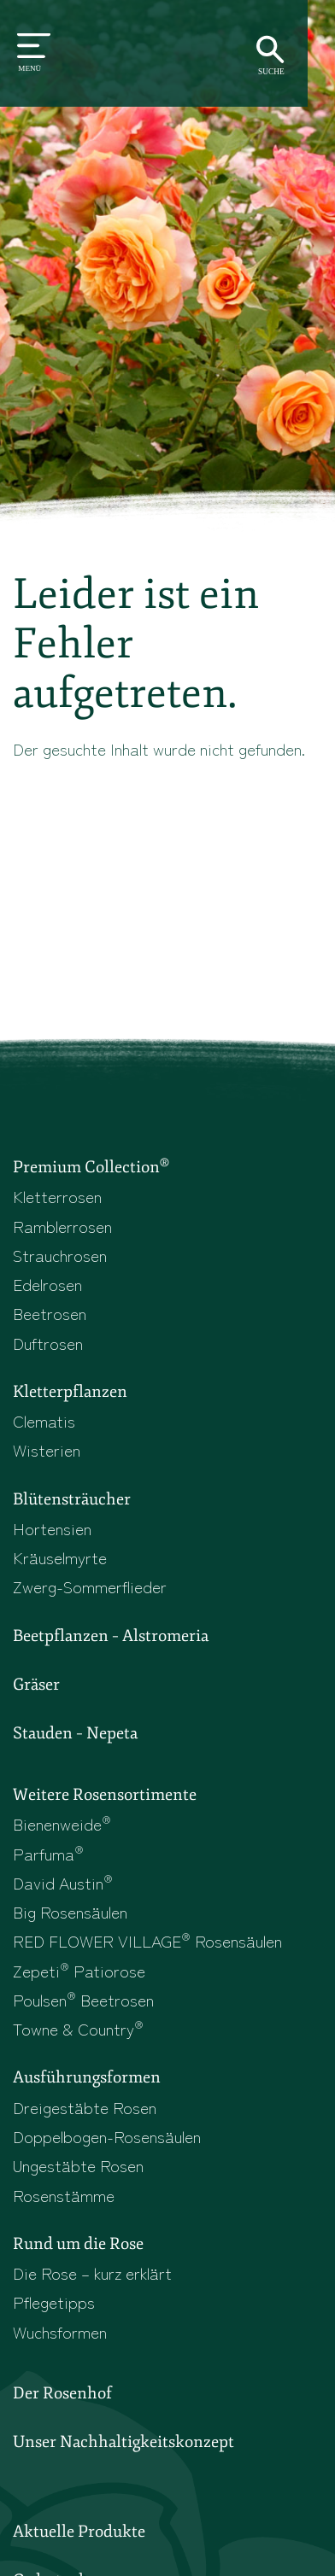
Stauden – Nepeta (75, 1735)
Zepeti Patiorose (79, 1971)
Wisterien (46, 1450)
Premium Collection (91, 1166)
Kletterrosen (57, 1196)
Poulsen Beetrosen (83, 2000)
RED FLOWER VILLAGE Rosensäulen (147, 1942)
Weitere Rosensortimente (105, 1796)
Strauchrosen (60, 1254)
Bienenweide (62, 1825)
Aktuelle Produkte (79, 2534)
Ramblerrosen (62, 1225)
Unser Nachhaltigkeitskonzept (123, 2444)
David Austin (63, 1883)
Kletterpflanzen (70, 1392)
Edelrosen (47, 1284)
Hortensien (52, 1528)
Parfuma (48, 1854)
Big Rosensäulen (70, 1913)
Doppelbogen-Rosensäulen (107, 2138)
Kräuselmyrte (60, 1557)
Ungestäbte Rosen (78, 2167)
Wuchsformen (60, 2333)
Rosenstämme (64, 2196)
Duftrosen (48, 1342)
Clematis (44, 1421)
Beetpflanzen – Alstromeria (111, 1637)
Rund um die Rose (78, 2246)
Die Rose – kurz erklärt (92, 2275)
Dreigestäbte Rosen (84, 2108)
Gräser (36, 1685)
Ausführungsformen (87, 2080)
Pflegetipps (54, 2304)
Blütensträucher (72, 1500)
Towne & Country (78, 2030)
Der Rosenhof (62, 2396)
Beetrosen (49, 1313)
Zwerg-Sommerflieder (90, 1587)
